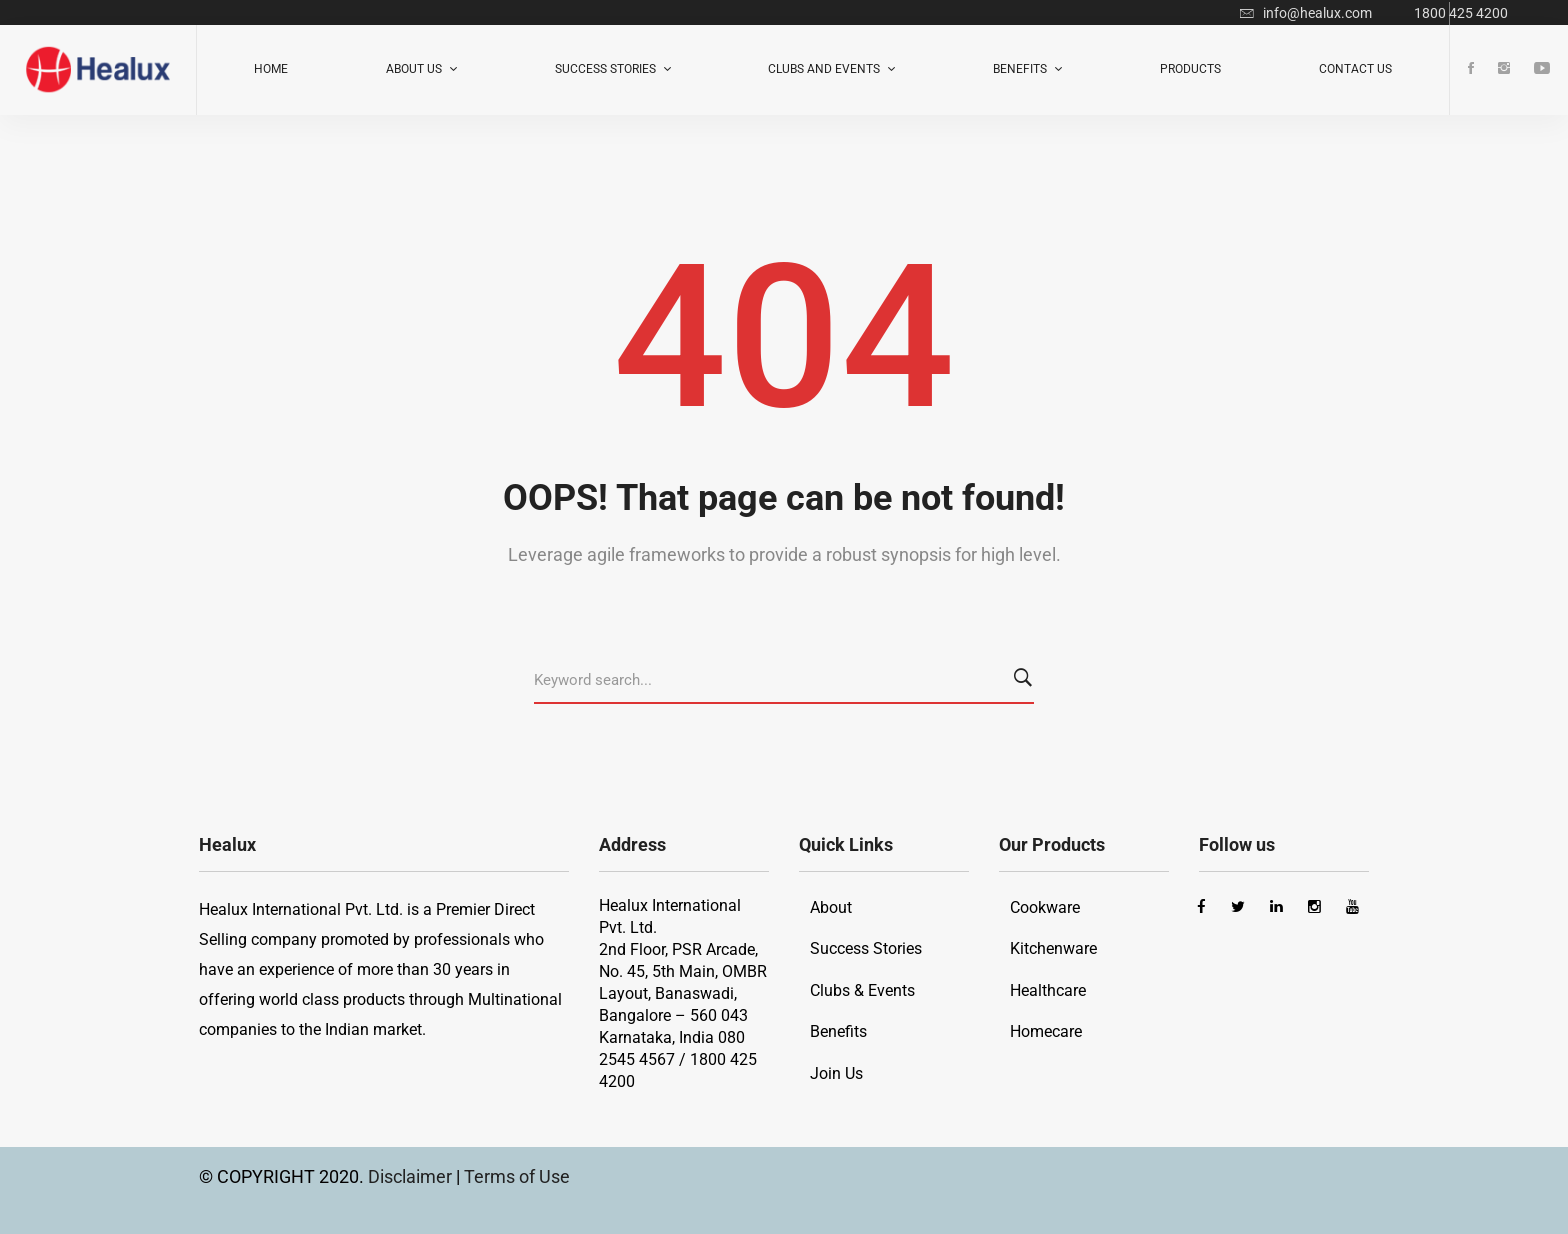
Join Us (836, 1073)
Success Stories (866, 948)
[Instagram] (1504, 69)
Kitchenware (1053, 948)
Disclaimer (412, 1176)
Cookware (1045, 907)
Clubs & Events (862, 990)
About (831, 907)
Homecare (1046, 1031)
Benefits (838, 1031)
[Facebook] (1471, 69)
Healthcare (1048, 990)
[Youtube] (1542, 69)
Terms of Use (517, 1176)
